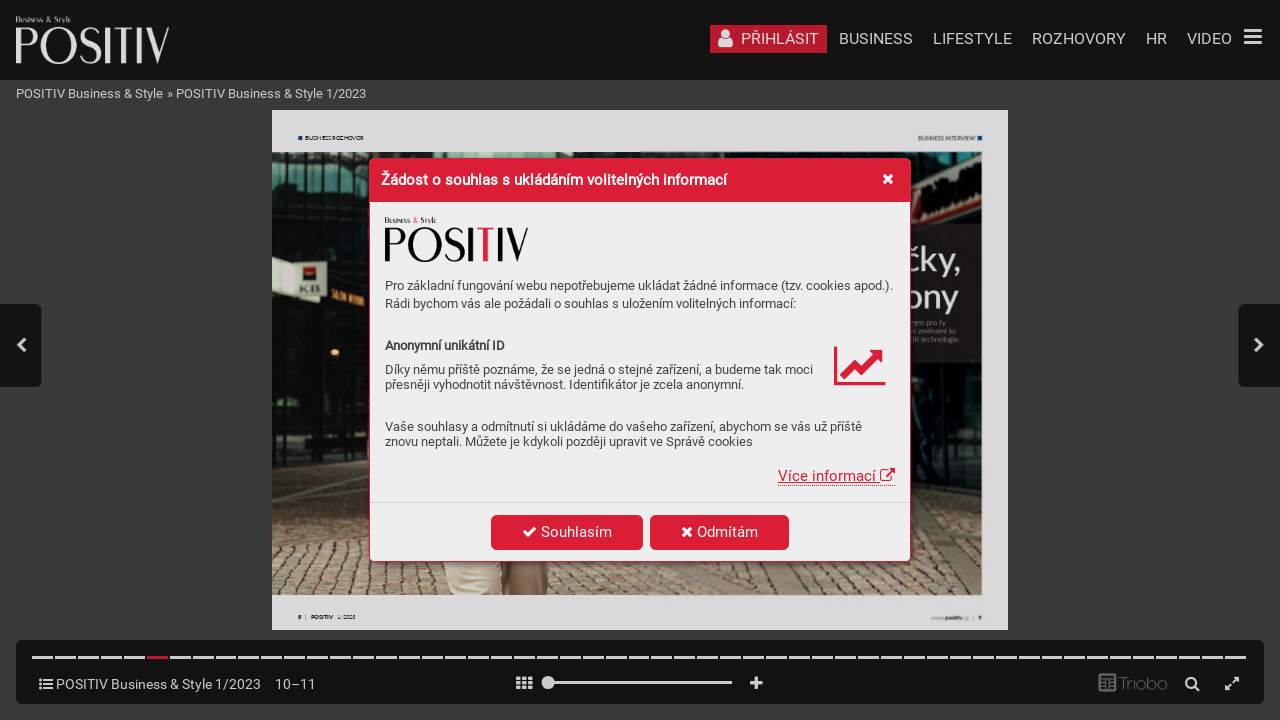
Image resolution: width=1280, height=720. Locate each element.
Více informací (836, 476)
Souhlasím (567, 532)
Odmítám (719, 532)
